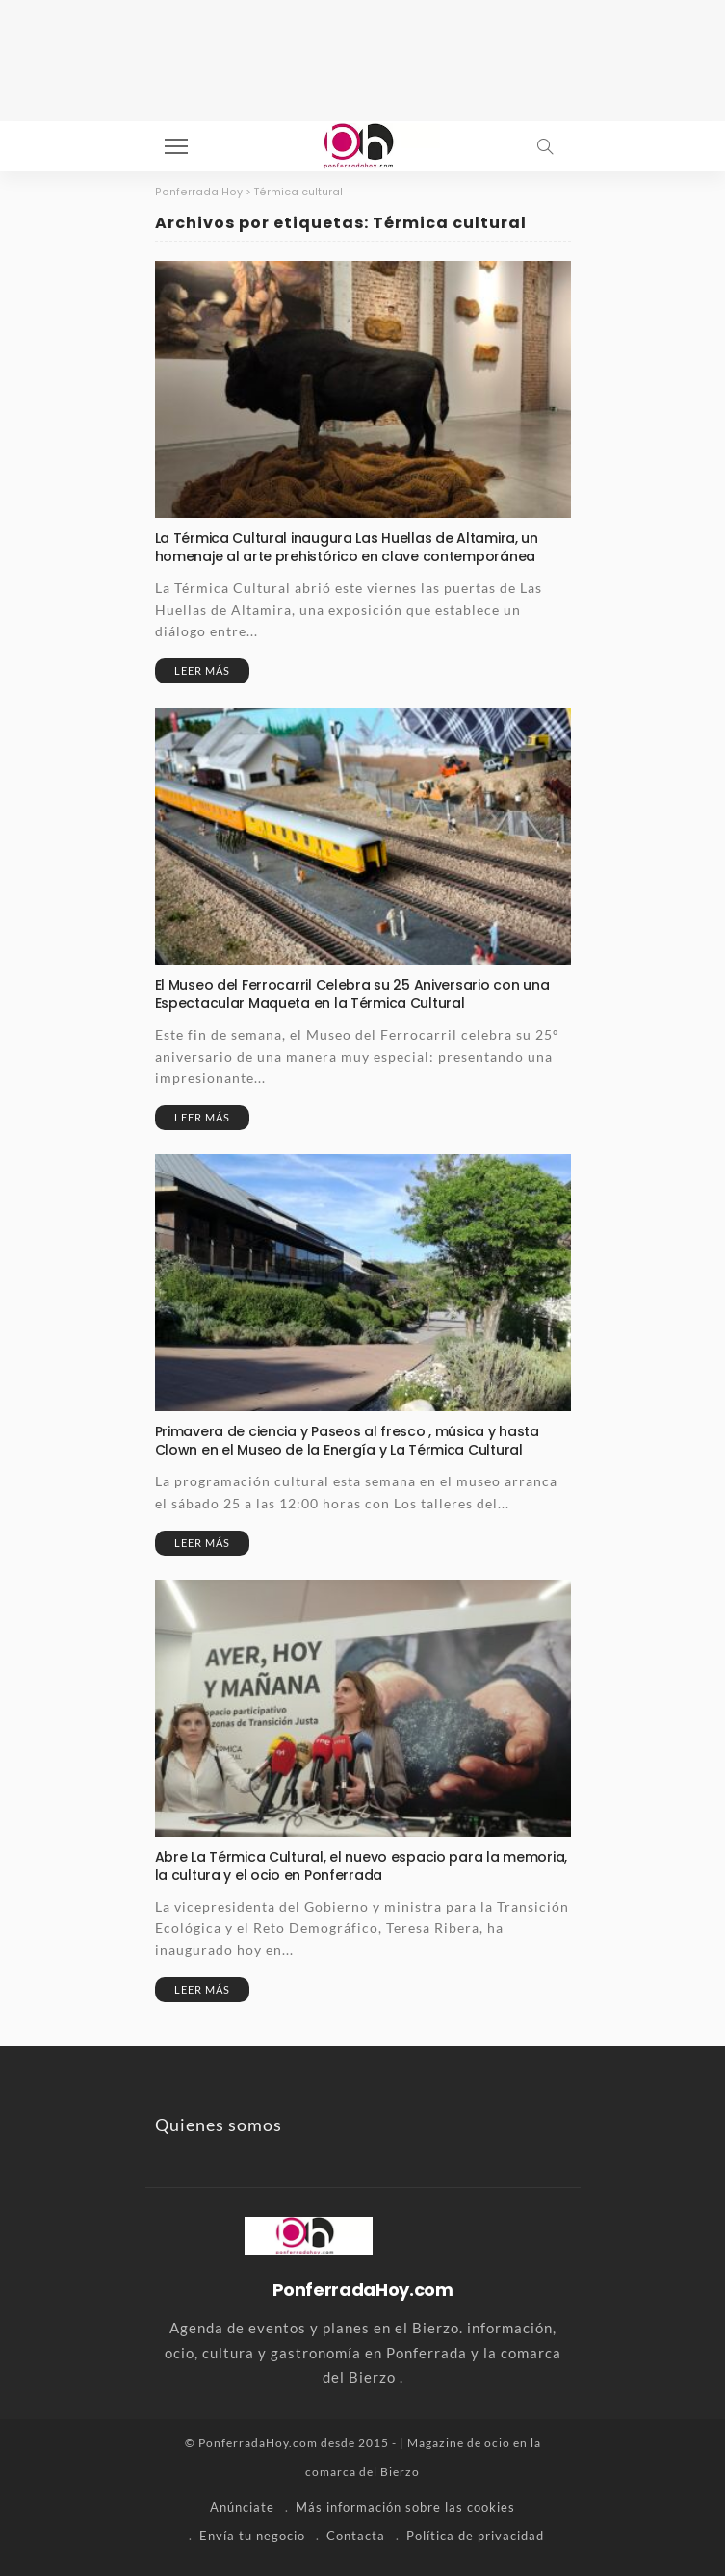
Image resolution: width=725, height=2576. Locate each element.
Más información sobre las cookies (405, 2506)
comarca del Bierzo (362, 2471)
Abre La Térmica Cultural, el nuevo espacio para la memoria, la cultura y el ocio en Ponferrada (361, 1866)
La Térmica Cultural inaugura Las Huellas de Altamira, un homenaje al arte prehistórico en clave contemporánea (346, 547)
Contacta (355, 2535)
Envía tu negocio (252, 2535)
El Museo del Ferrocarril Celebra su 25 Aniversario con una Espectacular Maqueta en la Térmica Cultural (352, 994)
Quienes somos (218, 2124)
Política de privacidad (475, 2535)
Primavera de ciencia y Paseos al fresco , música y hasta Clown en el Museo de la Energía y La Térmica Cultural (347, 1440)
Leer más (202, 670)
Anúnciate (242, 2506)
